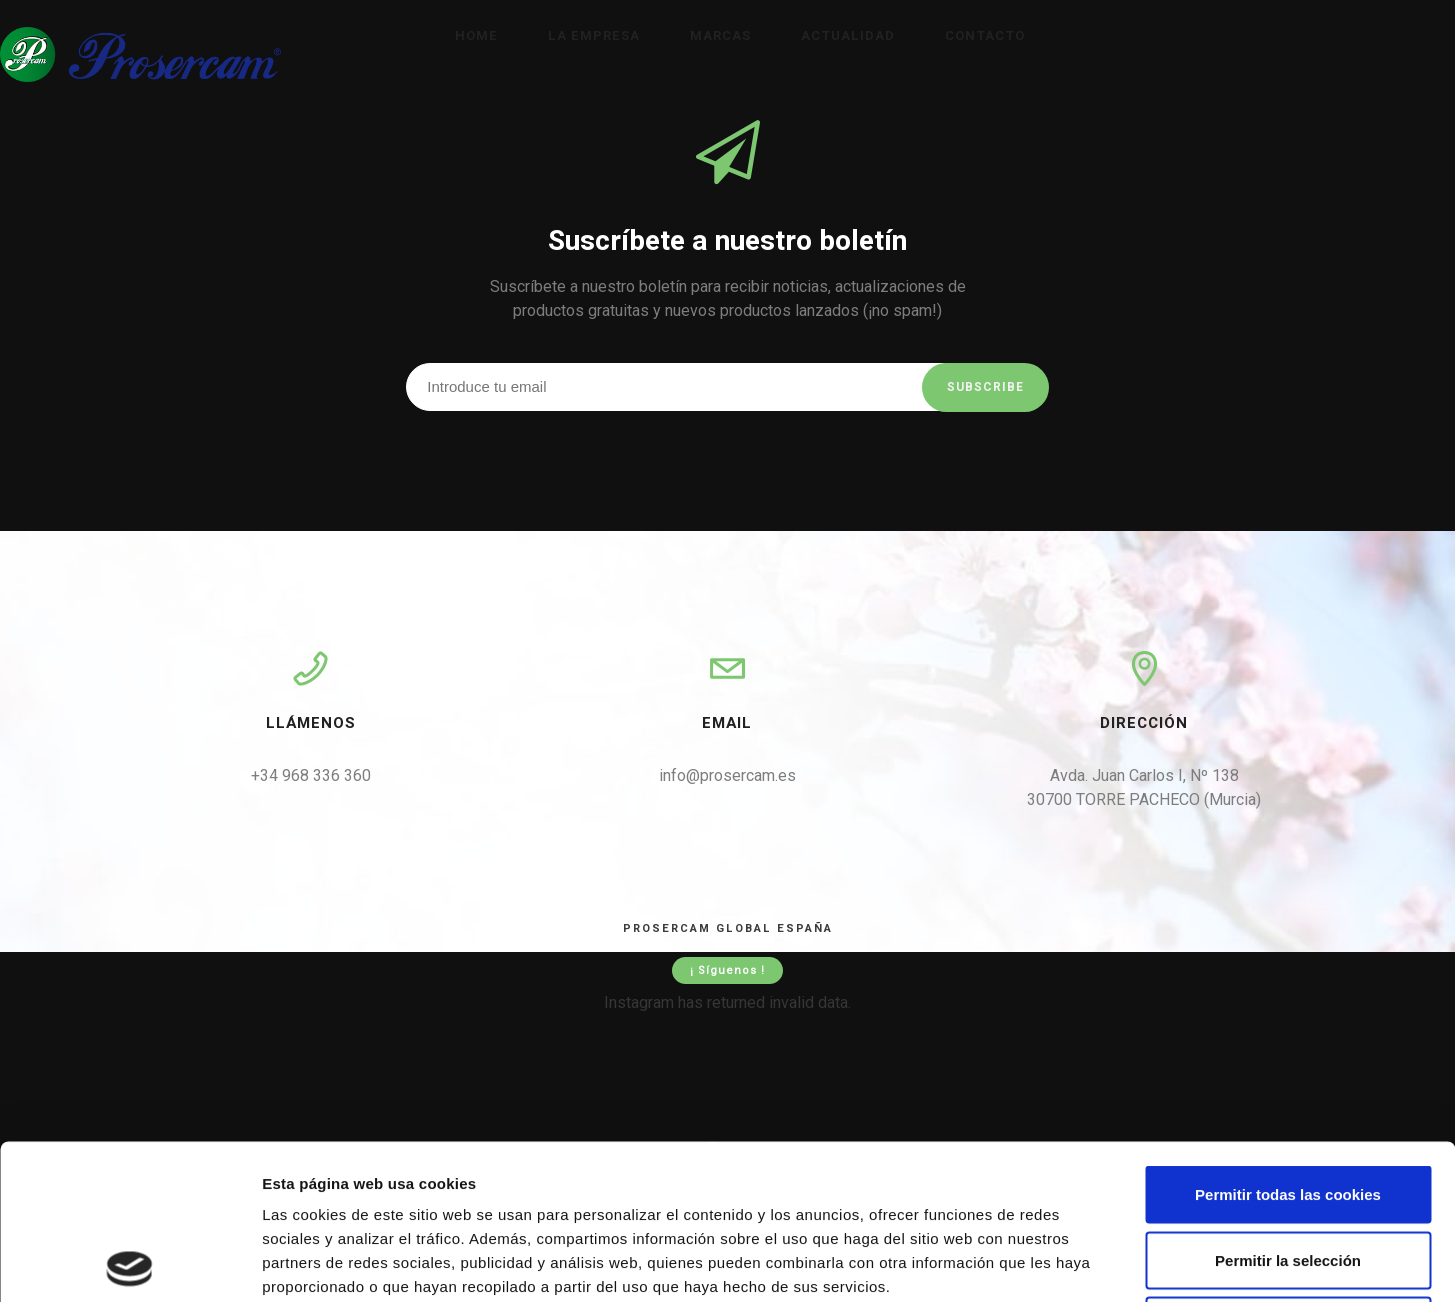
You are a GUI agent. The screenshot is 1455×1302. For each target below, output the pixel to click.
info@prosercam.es (727, 775)
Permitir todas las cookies (1288, 1039)
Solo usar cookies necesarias (1288, 1170)
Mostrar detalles (1074, 1262)
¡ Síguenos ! (727, 970)
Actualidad (848, 35)
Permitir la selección (1288, 1105)
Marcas (720, 35)
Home (476, 35)
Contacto (985, 35)
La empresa (594, 35)
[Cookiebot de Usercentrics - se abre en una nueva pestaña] (129, 1263)
